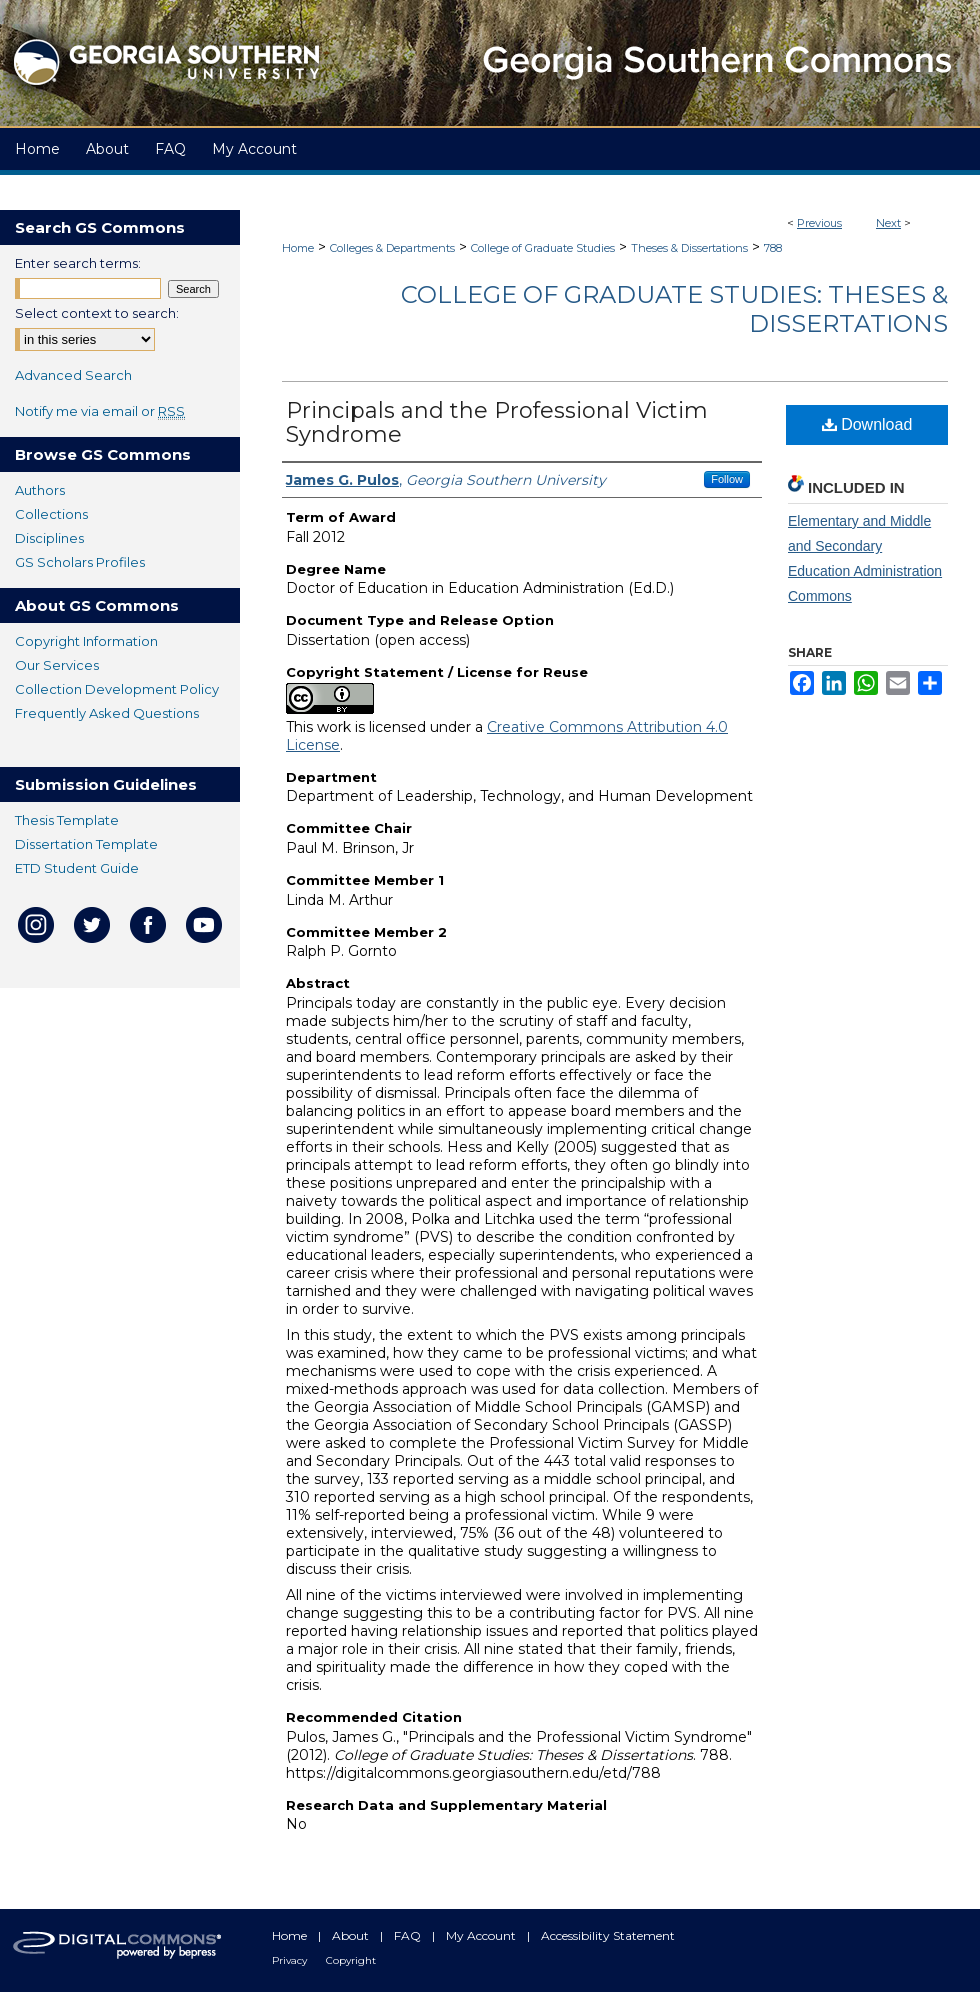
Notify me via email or (100, 411)
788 (773, 248)
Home (298, 248)
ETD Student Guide (77, 868)
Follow (727, 479)
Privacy (291, 1960)
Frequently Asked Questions (107, 713)
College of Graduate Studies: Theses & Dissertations (674, 309)
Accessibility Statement (608, 1935)
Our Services (57, 665)
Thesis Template (67, 820)
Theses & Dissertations (689, 248)
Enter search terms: (78, 263)
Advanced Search (73, 375)
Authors (40, 490)
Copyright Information (86, 641)
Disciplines (49, 538)
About (352, 1935)
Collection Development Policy (117, 689)
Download (867, 424)
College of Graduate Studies (543, 248)
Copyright (351, 1960)
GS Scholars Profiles (80, 562)
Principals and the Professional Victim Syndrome (497, 422)
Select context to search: (97, 313)
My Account (482, 1935)
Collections (51, 514)
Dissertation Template (86, 844)
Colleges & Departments (392, 248)
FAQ (409, 1935)
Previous (819, 223)
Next (888, 223)
